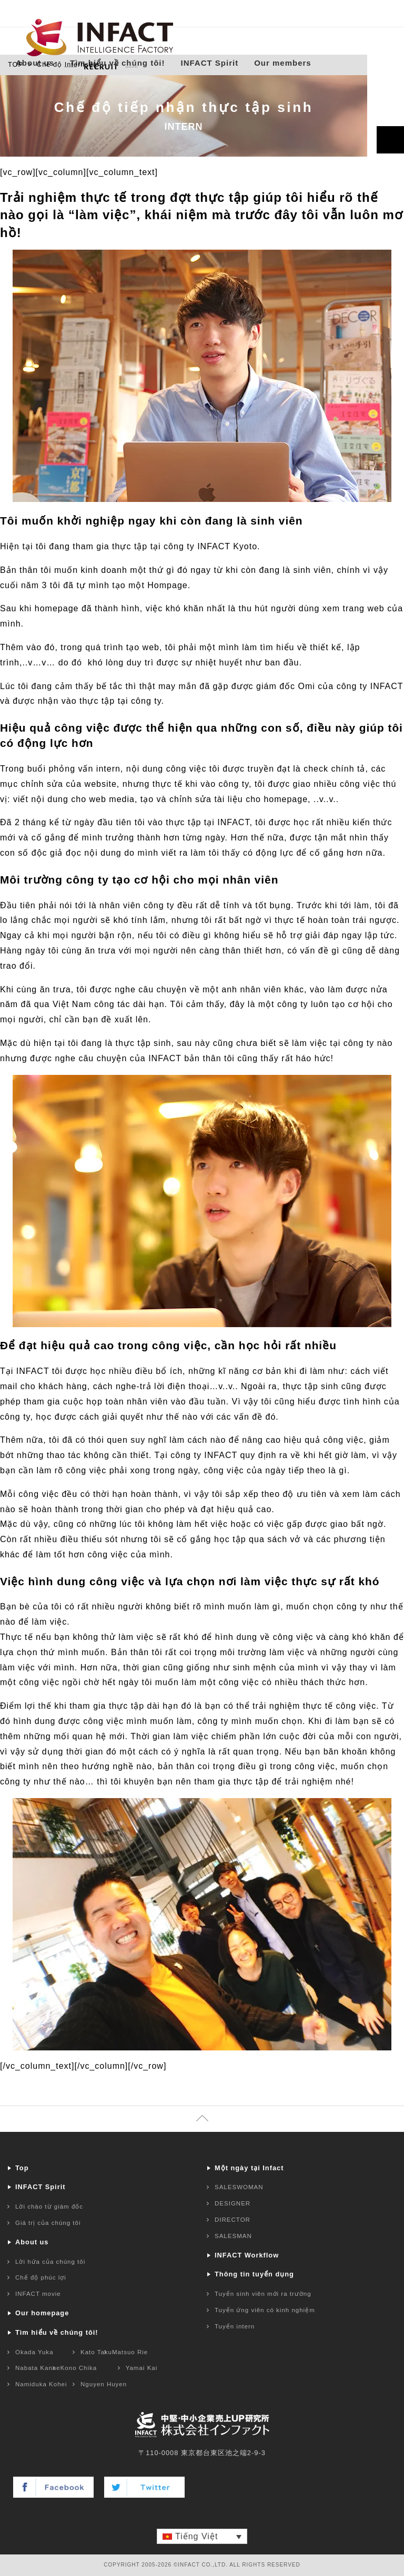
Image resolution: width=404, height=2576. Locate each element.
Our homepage (42, 2313)
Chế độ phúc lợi (40, 2277)
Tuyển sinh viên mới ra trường (263, 2294)
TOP (15, 64)
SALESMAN (233, 2236)
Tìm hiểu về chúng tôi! (117, 67)
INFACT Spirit (210, 67)
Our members (282, 67)
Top (22, 2168)
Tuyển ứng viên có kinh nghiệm (265, 2310)
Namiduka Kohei (41, 2384)
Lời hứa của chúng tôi (50, 2262)
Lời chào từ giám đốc (49, 2206)
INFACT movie (38, 2294)
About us (35, 67)
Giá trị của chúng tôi (47, 2223)
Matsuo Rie (130, 2352)
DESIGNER (232, 2203)
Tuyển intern (235, 2326)
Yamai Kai (142, 2368)
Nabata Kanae (37, 2368)
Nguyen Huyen (103, 2384)
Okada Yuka (34, 2352)
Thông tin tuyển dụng (254, 2274)
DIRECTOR (232, 2219)
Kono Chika (78, 2368)
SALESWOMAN (239, 2187)
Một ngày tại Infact (249, 2168)
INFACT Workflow (247, 2255)
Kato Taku (96, 2352)
